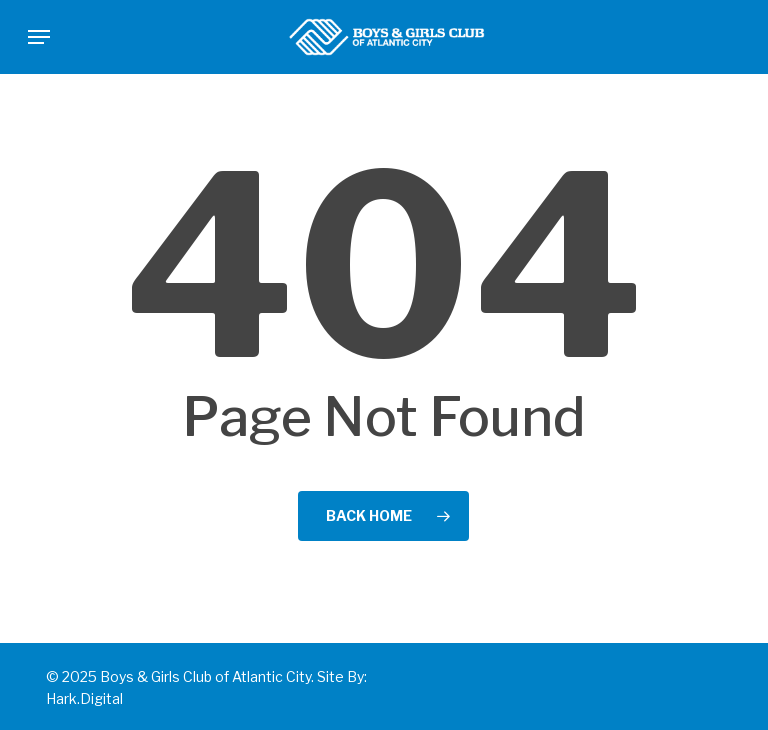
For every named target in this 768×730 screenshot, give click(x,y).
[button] (39, 37)
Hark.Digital (84, 698)
